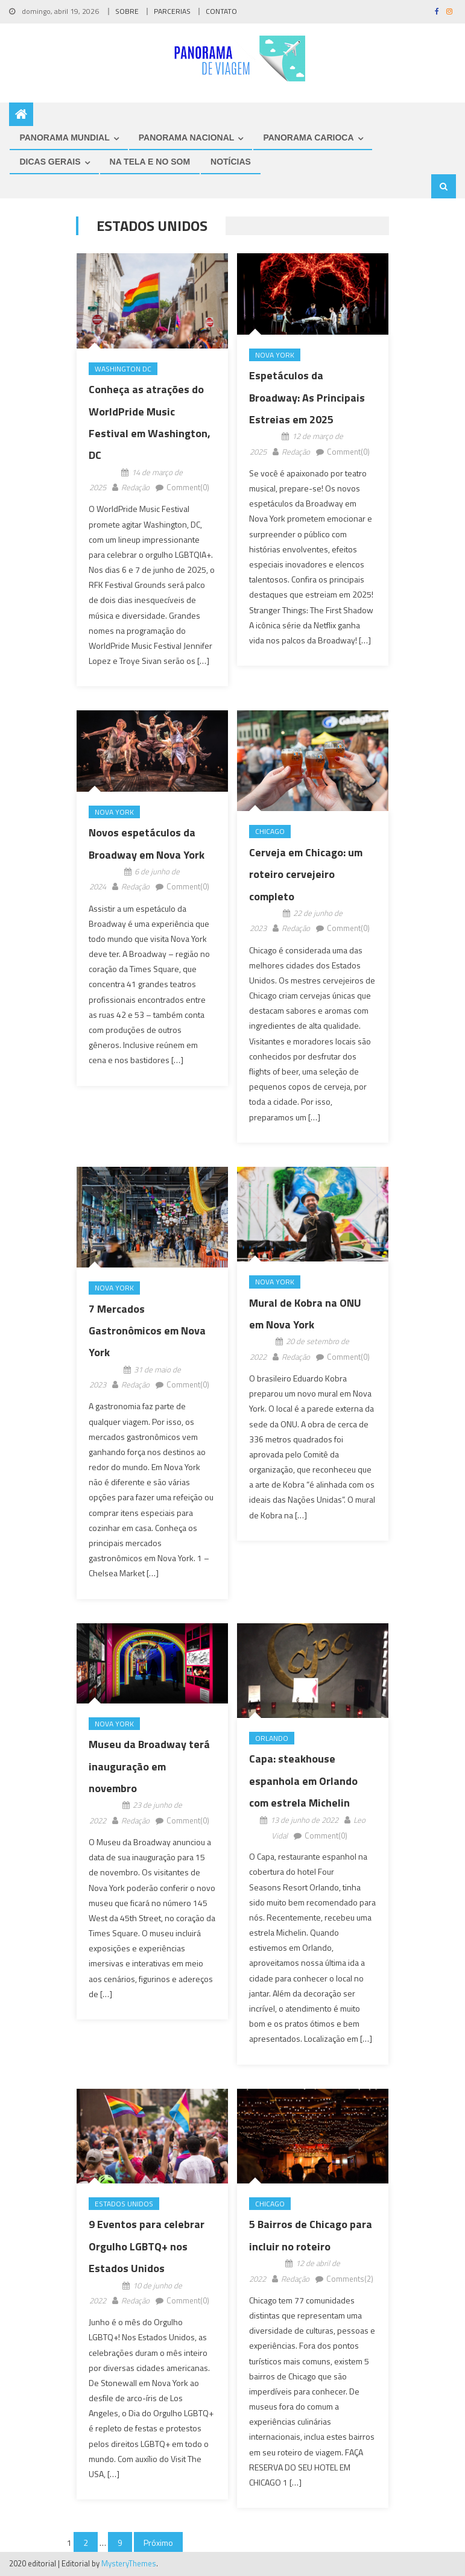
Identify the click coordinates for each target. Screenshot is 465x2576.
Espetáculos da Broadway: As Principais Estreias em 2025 (307, 397)
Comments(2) (349, 2279)
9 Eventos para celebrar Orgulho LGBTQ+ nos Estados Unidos (146, 2246)
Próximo (158, 2542)
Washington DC (123, 368)
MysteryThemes (128, 2563)
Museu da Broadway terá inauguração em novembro (149, 1766)
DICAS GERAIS (49, 161)
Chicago (270, 831)
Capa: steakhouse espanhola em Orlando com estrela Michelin (303, 1780)
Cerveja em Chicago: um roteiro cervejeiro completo (305, 874)
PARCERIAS (172, 11)
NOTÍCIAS (230, 161)
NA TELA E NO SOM (150, 161)
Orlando (271, 1738)
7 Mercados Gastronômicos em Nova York (147, 1331)
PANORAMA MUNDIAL (64, 137)
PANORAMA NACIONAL (187, 137)
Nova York (274, 355)
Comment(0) (187, 487)
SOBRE (127, 11)
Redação (135, 487)
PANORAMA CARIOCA (308, 137)
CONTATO (221, 11)
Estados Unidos (124, 2203)
